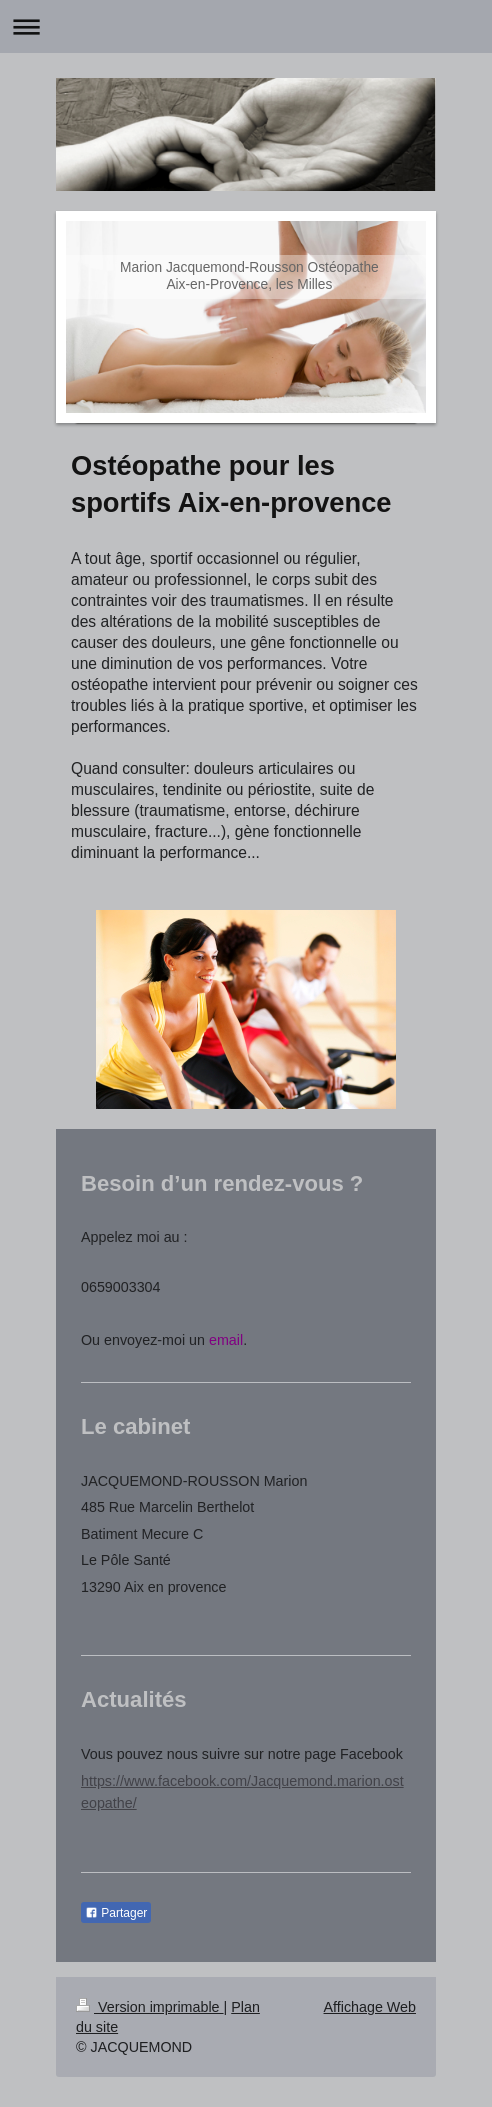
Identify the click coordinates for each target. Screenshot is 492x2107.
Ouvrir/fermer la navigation (246, 26)
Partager (116, 1913)
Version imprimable (150, 2007)
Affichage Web (370, 2007)
